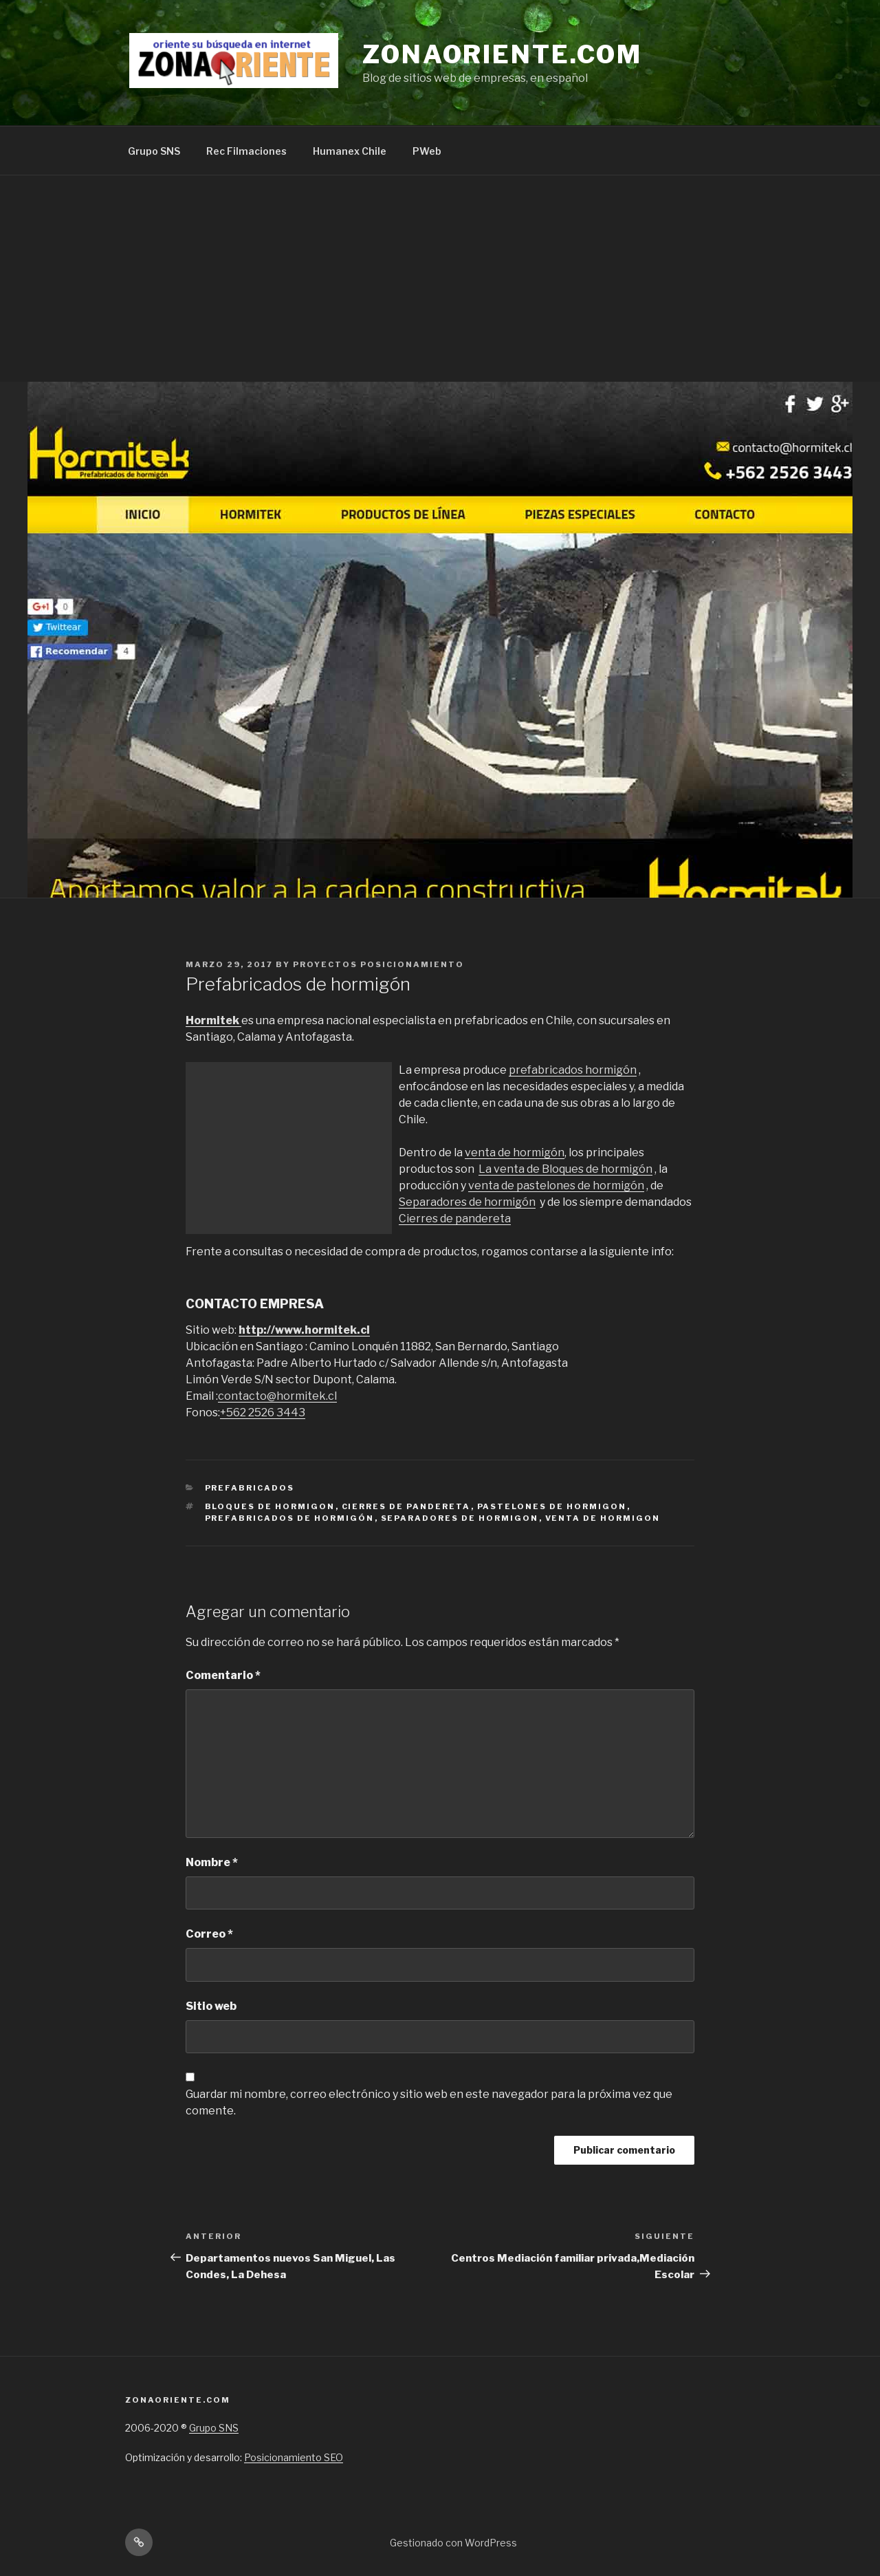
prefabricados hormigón (573, 1069)
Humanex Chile (349, 151)
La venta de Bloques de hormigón (565, 1169)
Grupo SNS (154, 151)
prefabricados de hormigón (290, 1518)
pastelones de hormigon (552, 1506)
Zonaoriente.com (502, 54)
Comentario (223, 1675)
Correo (209, 1933)
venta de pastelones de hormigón (556, 1185)
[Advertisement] (440, 278)
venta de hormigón (514, 1152)
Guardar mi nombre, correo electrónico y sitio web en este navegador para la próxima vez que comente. (429, 2102)
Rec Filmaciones (246, 151)
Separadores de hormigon (460, 1518)
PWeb (426, 151)
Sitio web (211, 2006)
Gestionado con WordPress (453, 2542)
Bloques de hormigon (270, 1506)
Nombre (212, 1862)
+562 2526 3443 (262, 1412)
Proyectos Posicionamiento (378, 964)
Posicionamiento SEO (293, 2457)
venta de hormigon (603, 1518)
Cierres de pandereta (455, 1218)
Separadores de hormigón (467, 1202)
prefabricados (250, 1488)
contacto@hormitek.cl (277, 1396)
